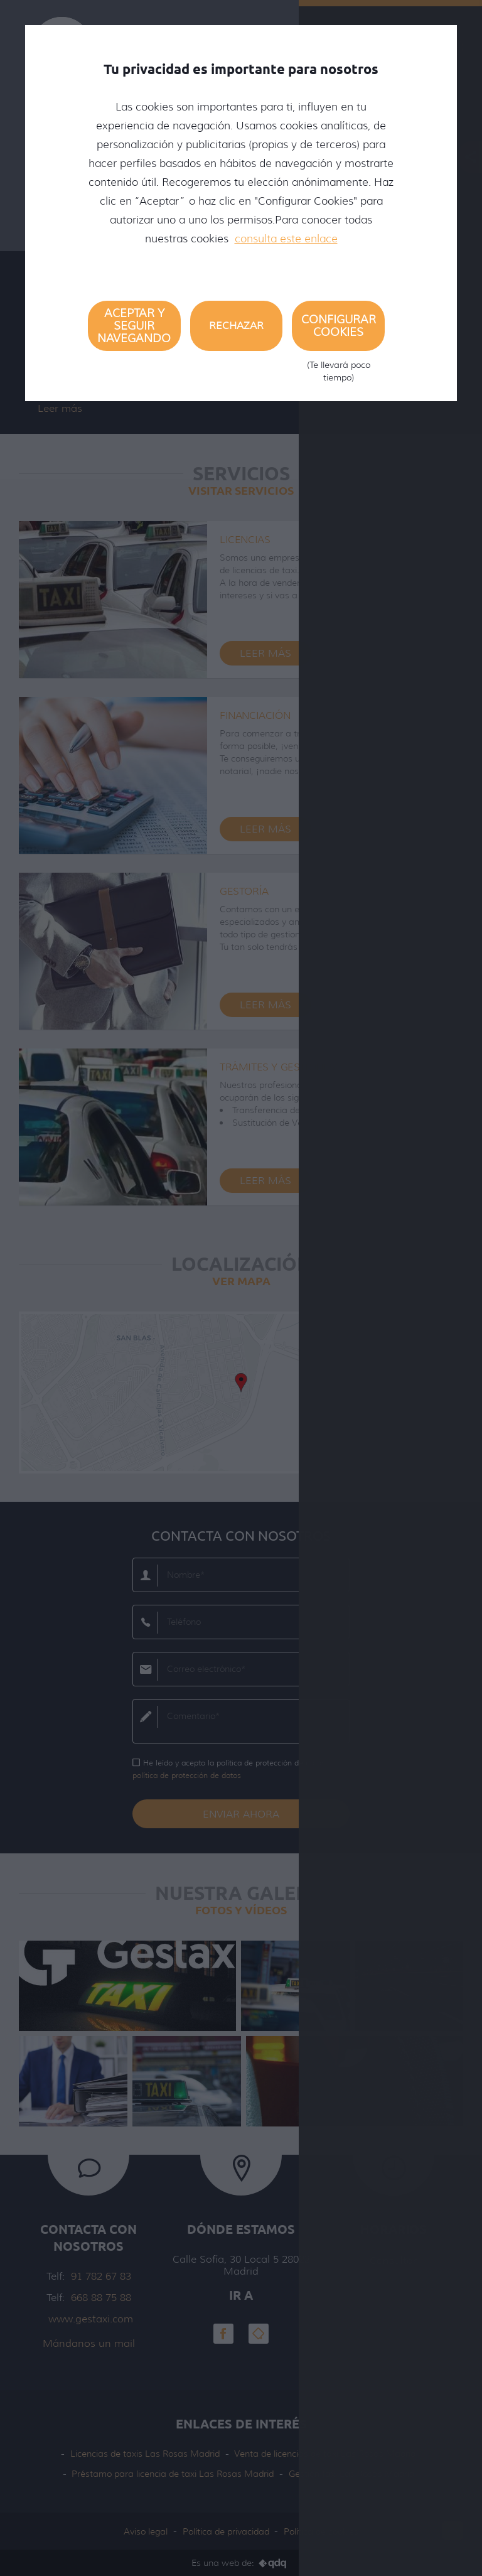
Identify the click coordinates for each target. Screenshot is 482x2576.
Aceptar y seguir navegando (134, 325)
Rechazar (236, 325)
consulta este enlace (286, 238)
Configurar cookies (338, 332)
